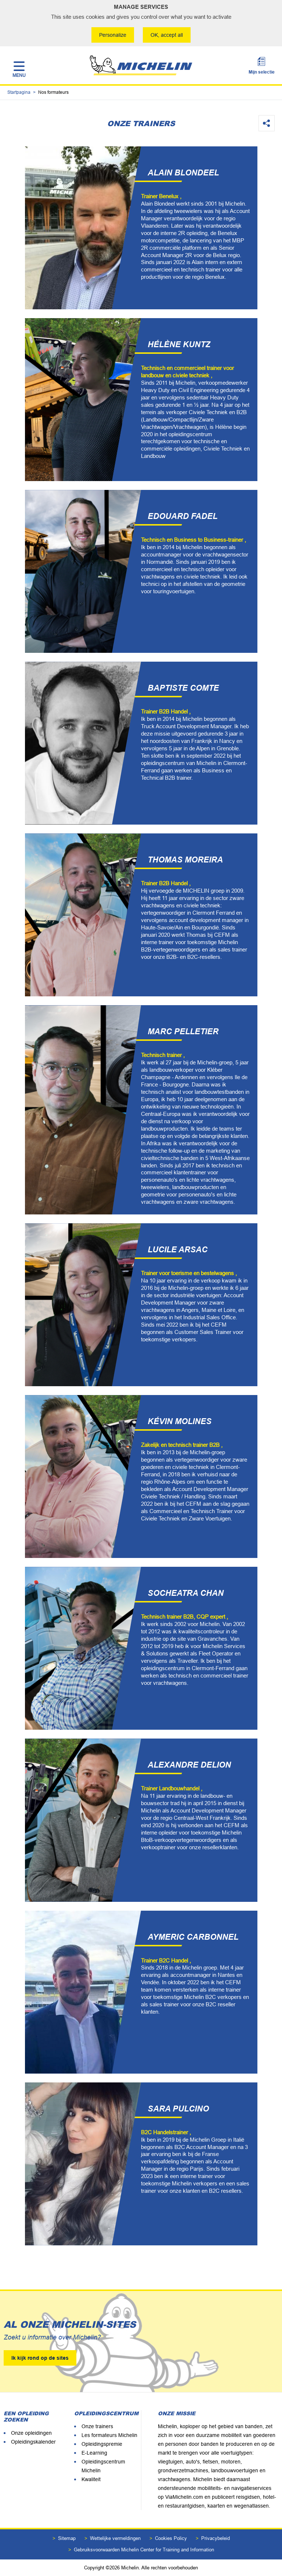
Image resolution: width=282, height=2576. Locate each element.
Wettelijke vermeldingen (115, 2538)
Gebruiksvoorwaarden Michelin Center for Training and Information (144, 2549)
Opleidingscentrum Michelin (103, 2466)
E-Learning (94, 2453)
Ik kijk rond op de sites (40, 2358)
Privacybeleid (215, 2538)
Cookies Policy (171, 2538)
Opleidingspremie (102, 2444)
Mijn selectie (262, 72)
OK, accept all (167, 35)
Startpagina (18, 92)
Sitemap (67, 2538)
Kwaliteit (91, 2479)
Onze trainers (97, 2426)
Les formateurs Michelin (109, 2435)
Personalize (112, 35)
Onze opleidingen (31, 2433)
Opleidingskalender (33, 2442)
